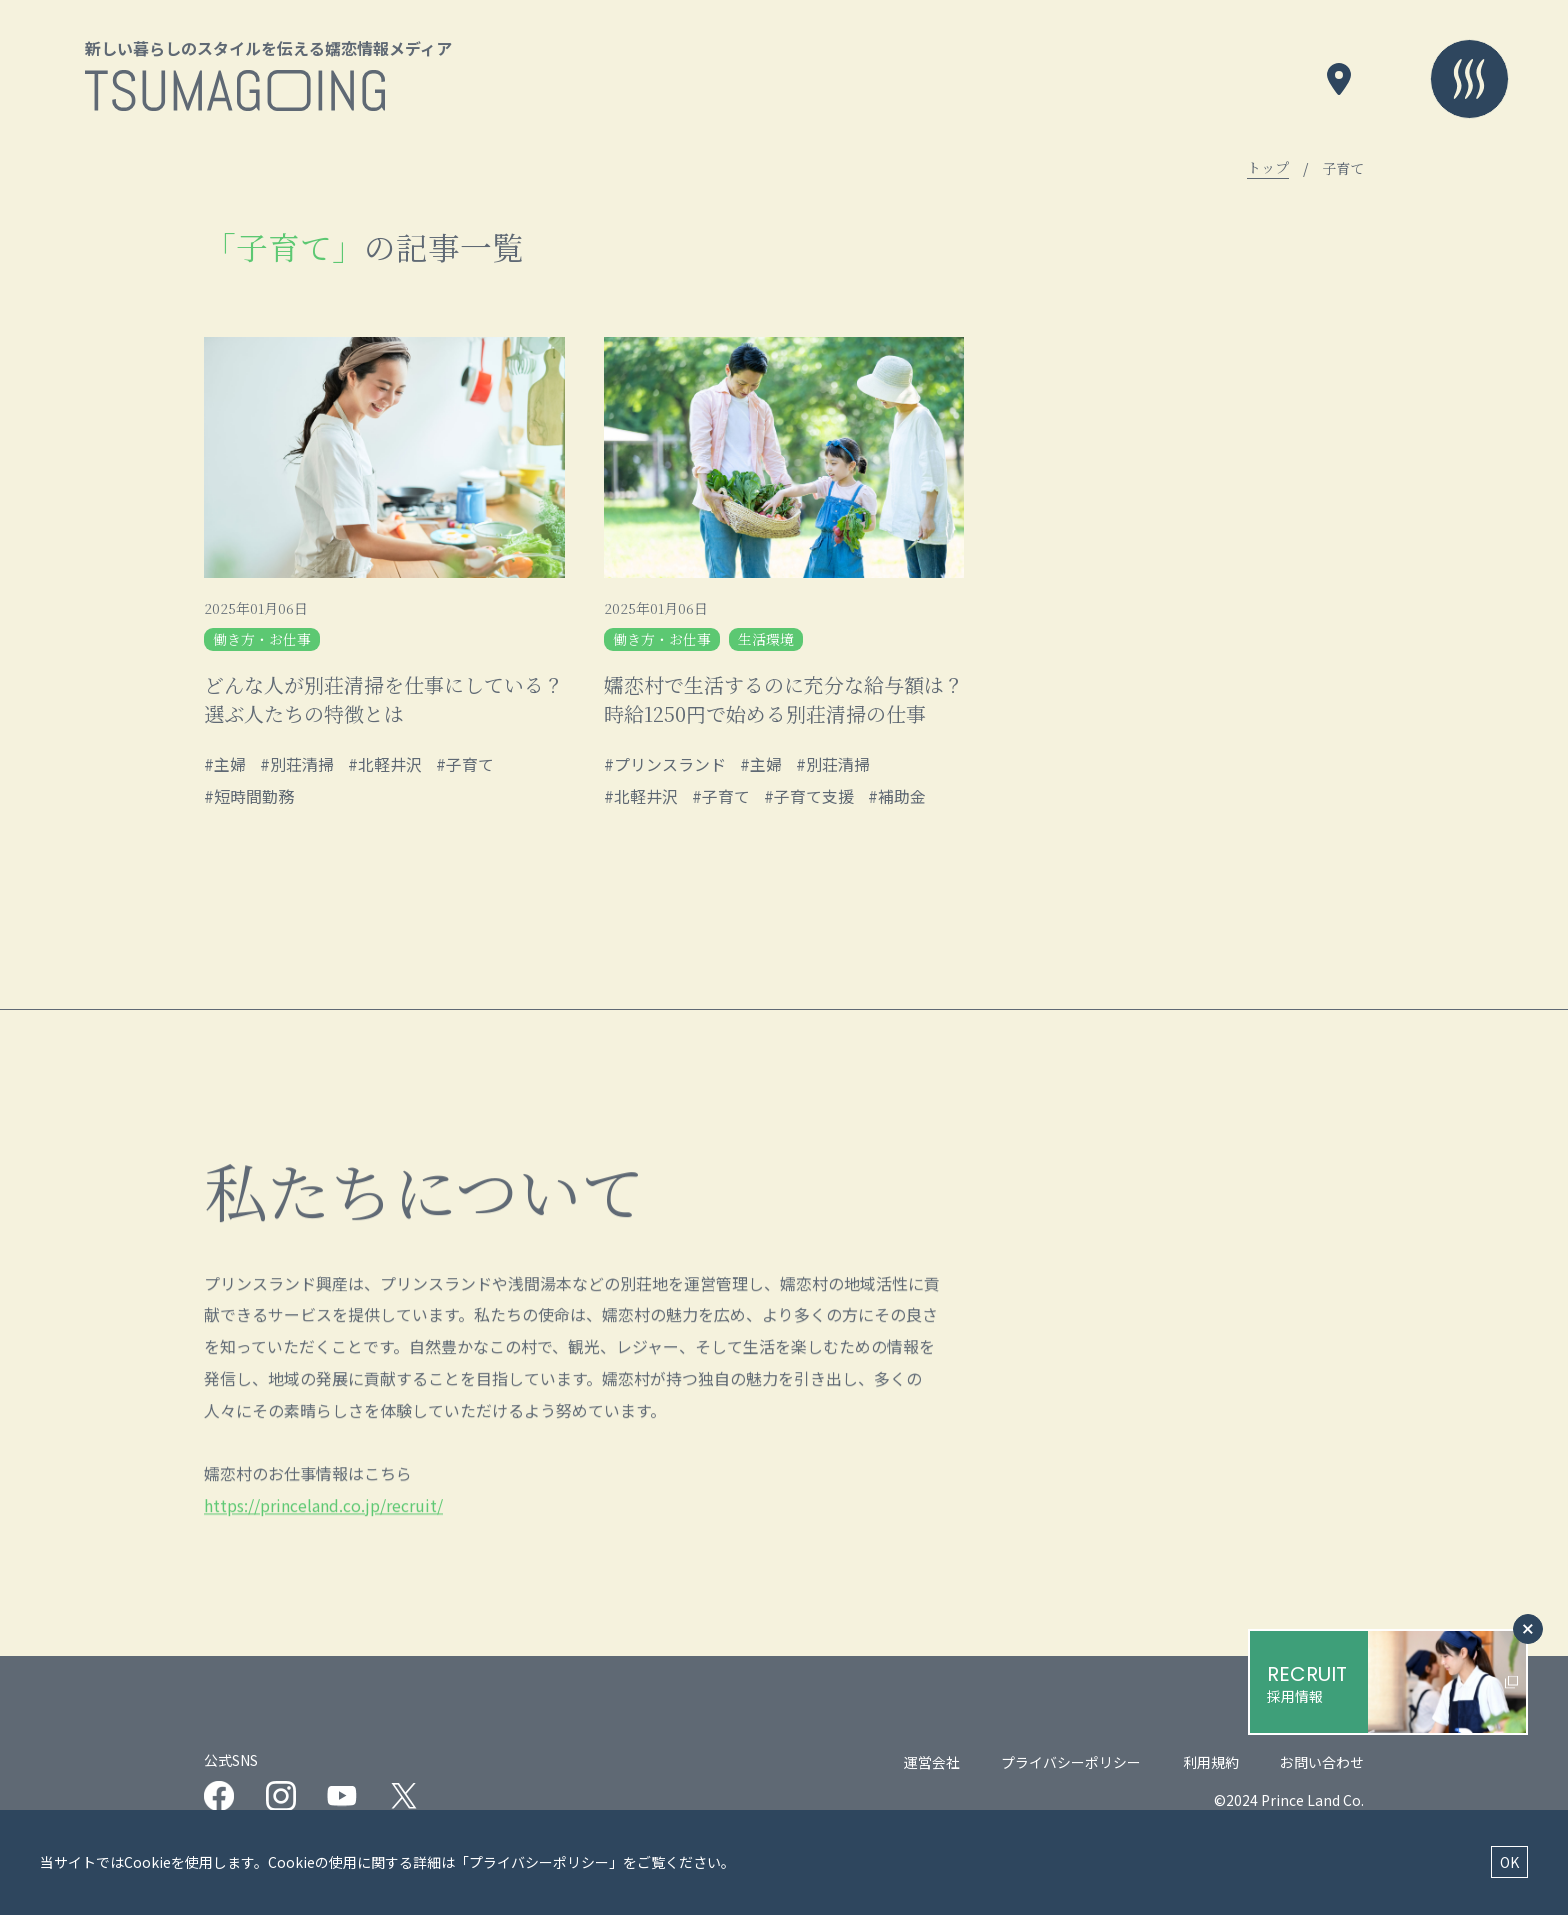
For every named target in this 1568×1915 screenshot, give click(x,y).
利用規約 (1211, 1766)
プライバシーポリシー (1071, 1766)
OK (1509, 1862)
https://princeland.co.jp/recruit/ (323, 1565)
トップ (1268, 168)
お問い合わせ (1322, 1766)
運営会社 (932, 1766)
